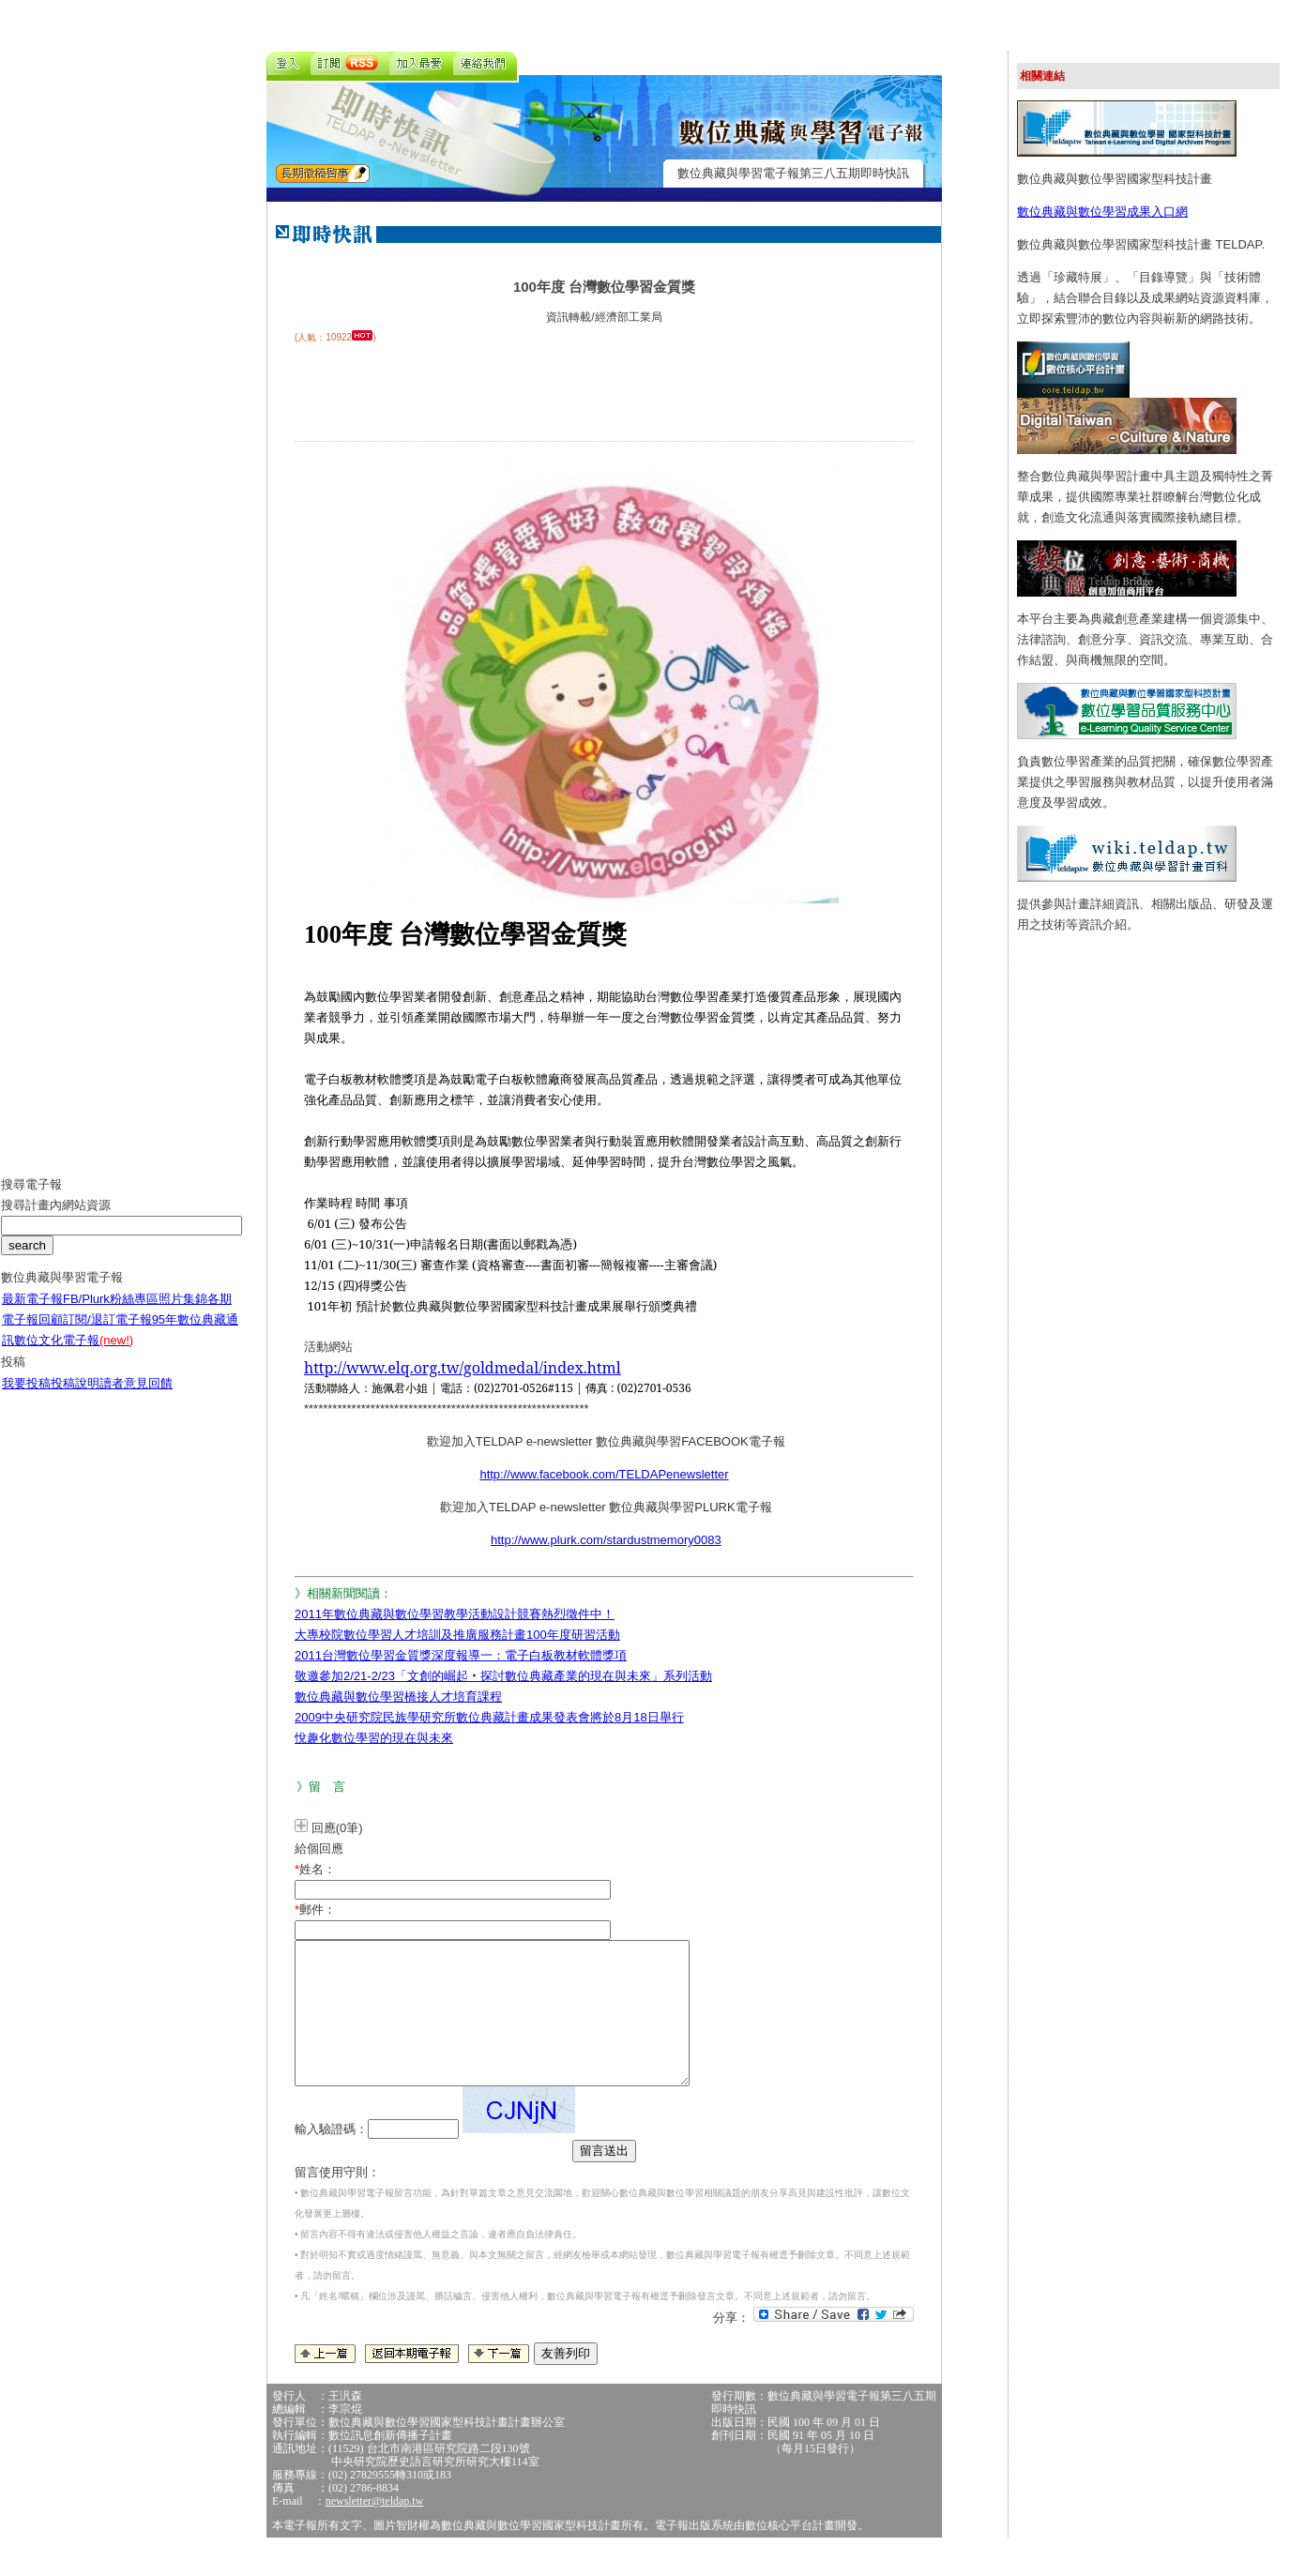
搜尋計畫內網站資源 (56, 1219)
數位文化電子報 (73, 1354)
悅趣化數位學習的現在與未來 (374, 1738)
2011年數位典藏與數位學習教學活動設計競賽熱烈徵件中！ (455, 1614)
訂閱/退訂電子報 (107, 1333)
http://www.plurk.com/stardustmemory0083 (606, 1540)
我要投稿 (26, 1397)
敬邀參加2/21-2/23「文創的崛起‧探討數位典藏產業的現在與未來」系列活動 (503, 1676)
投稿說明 (75, 1397)
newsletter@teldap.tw (375, 2529)
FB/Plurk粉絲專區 (111, 1313)
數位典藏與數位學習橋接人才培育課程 (398, 1697)
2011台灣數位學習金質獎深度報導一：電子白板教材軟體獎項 (461, 1655)
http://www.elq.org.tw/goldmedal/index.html (462, 1367)
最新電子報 (32, 1313)
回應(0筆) (337, 1828)
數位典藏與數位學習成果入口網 (1102, 212)
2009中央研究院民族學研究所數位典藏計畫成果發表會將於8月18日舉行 (489, 1717)
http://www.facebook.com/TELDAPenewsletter (603, 1474)
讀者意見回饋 (136, 1397)
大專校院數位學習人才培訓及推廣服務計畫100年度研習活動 (457, 1635)
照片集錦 (183, 1313)
